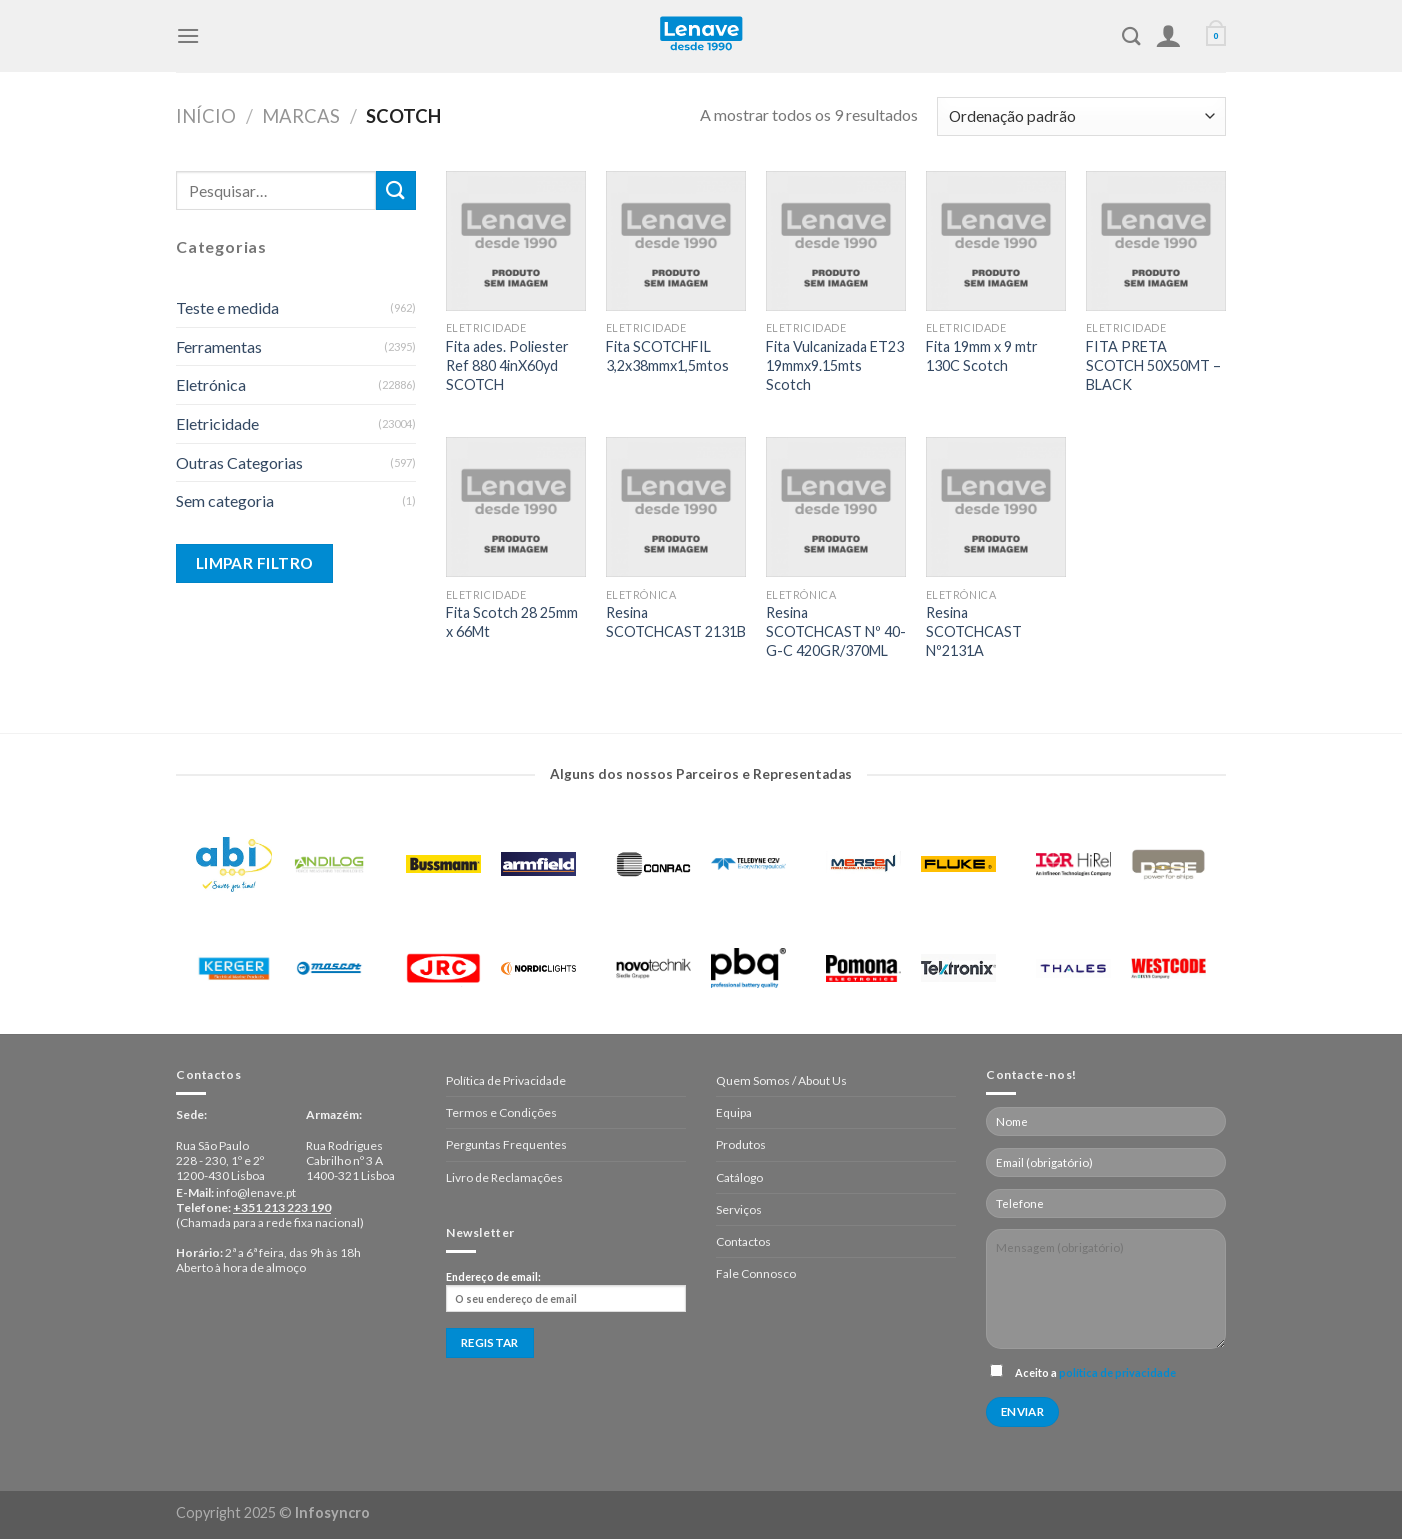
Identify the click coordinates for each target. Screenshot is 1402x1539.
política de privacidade (1117, 1372)
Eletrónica (211, 384)
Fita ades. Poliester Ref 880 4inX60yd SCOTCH (507, 365)
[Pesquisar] (1131, 36)
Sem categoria (225, 500)
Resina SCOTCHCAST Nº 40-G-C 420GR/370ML (836, 631)
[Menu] (188, 35)
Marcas (301, 116)
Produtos (741, 1144)
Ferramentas (219, 346)
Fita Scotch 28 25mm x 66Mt (512, 622)
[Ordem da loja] (1081, 116)
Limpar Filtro (255, 563)
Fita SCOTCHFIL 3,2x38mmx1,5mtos (667, 356)
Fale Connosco (756, 1273)
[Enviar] (396, 190)
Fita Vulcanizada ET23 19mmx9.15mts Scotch (835, 365)
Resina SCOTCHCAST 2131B (676, 622)
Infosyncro (332, 1512)
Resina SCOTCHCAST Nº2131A (974, 631)
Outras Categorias (239, 462)
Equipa (734, 1112)
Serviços (739, 1209)
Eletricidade (217, 423)
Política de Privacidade (506, 1080)
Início (206, 116)
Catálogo (739, 1177)
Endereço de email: (566, 1291)
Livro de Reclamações (504, 1177)
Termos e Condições (501, 1112)
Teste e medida (227, 307)
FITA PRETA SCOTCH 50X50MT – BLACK (1153, 365)
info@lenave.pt (256, 1192)
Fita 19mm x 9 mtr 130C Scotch (982, 356)
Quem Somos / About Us (781, 1080)
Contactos (743, 1241)
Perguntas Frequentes (506, 1144)
